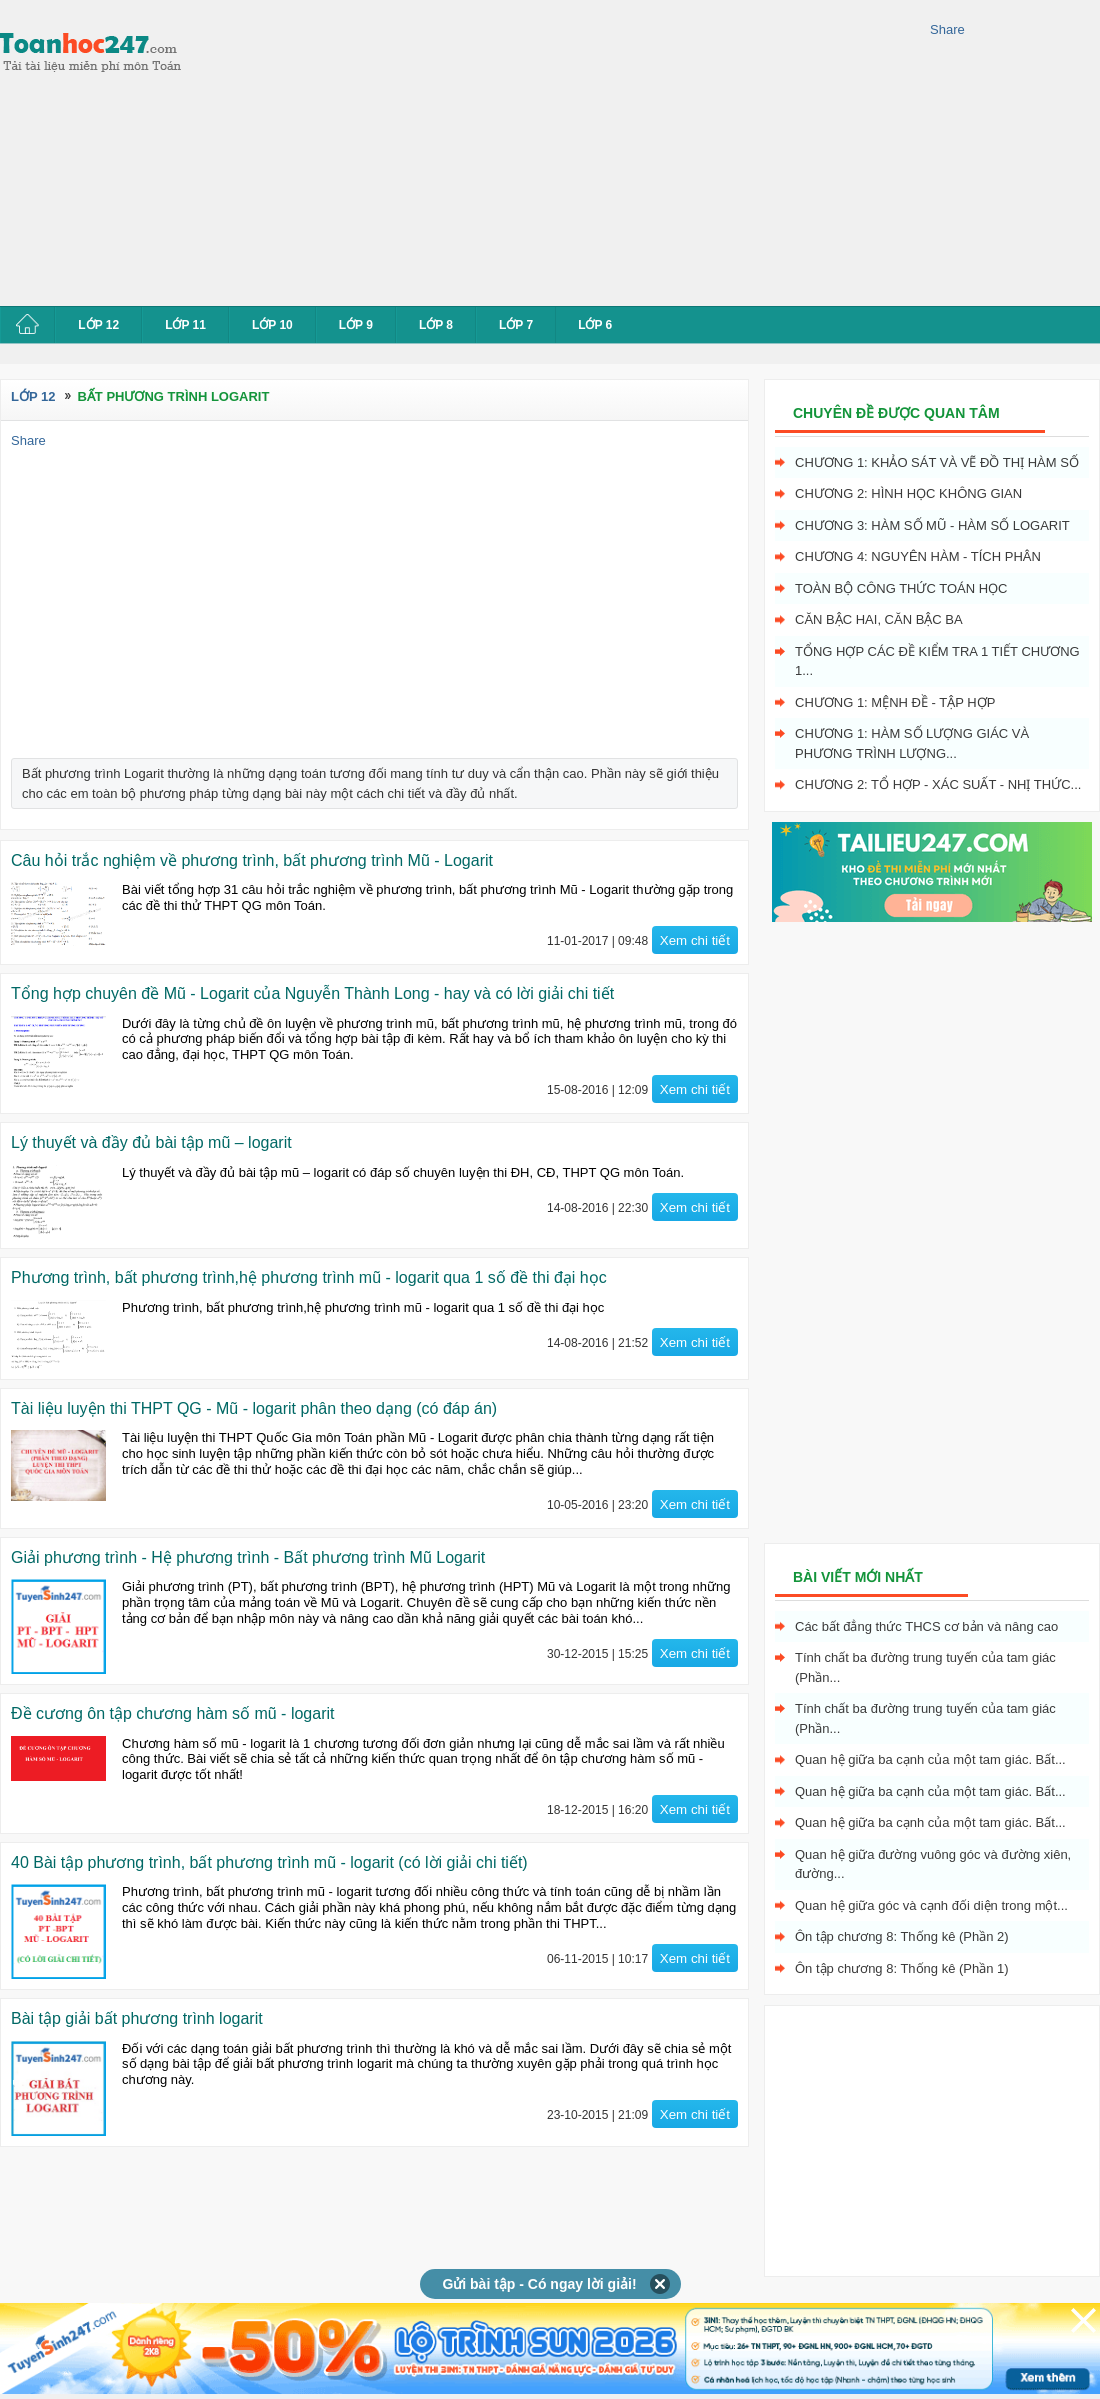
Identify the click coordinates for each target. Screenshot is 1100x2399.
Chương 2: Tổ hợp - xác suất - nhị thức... (938, 784)
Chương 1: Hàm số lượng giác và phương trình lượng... (912, 743)
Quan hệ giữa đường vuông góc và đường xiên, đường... (933, 1864)
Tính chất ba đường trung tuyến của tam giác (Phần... (925, 1667)
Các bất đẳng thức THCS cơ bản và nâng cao (926, 1626)
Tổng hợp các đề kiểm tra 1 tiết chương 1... (937, 661)
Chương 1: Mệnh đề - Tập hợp (895, 702)
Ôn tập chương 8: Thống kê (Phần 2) (902, 1936)
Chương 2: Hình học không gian (908, 493)
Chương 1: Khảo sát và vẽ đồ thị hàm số (937, 462)
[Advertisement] (398, 150)
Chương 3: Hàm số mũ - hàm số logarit (932, 525)
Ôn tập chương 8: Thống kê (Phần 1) (902, 1968)
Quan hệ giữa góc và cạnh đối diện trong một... (931, 1905)
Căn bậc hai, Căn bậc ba (879, 619)
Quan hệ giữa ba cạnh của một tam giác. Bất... (930, 1759)
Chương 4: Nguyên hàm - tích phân (918, 556)
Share (947, 29)
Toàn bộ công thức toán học (901, 588)
